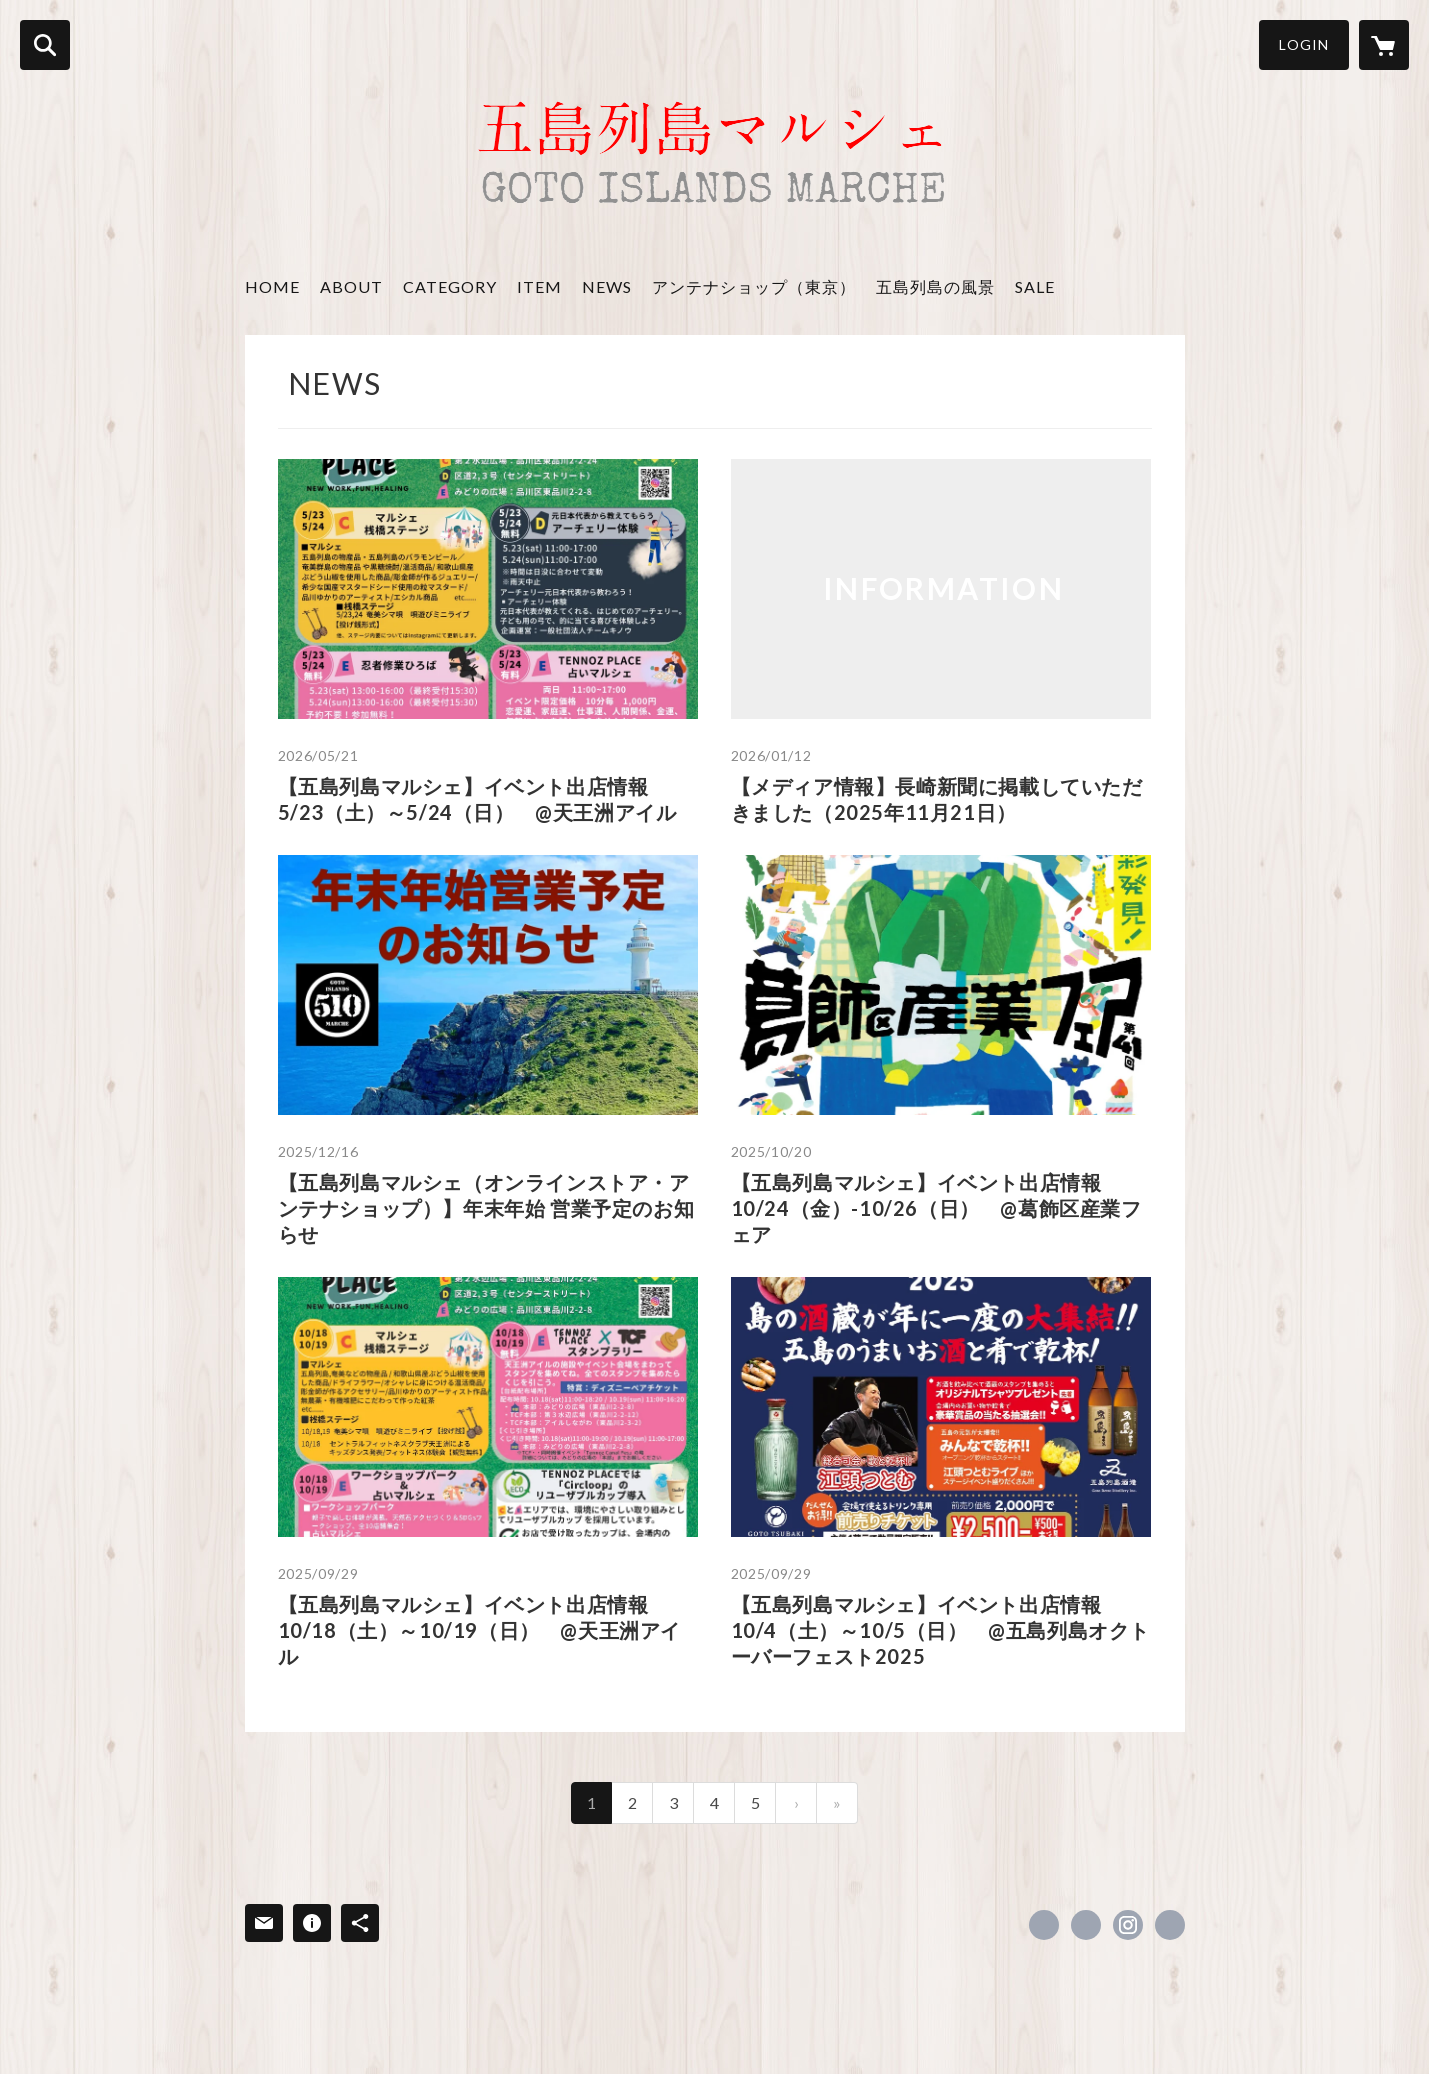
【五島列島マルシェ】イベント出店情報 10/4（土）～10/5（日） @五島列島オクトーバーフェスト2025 (940, 1630)
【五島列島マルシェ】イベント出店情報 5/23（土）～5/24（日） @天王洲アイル (477, 799)
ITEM (539, 286)
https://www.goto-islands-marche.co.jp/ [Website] (1170, 1925)
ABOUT (351, 286)
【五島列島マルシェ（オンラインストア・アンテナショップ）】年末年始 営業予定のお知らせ (486, 1208)
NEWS (607, 286)
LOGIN (1304, 44)
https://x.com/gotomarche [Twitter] (1086, 1925)
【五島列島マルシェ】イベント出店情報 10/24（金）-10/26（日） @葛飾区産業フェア (936, 1208)
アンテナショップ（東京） (754, 286)
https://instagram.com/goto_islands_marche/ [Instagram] (1128, 1925)
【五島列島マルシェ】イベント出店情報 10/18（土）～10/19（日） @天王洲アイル (479, 1630)
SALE (1035, 286)
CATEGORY (450, 286)
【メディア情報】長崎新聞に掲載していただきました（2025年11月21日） (937, 799)
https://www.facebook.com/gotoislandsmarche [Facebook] (1044, 1925)
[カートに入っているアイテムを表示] (1384, 45)
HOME (272, 286)
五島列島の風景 (935, 286)
